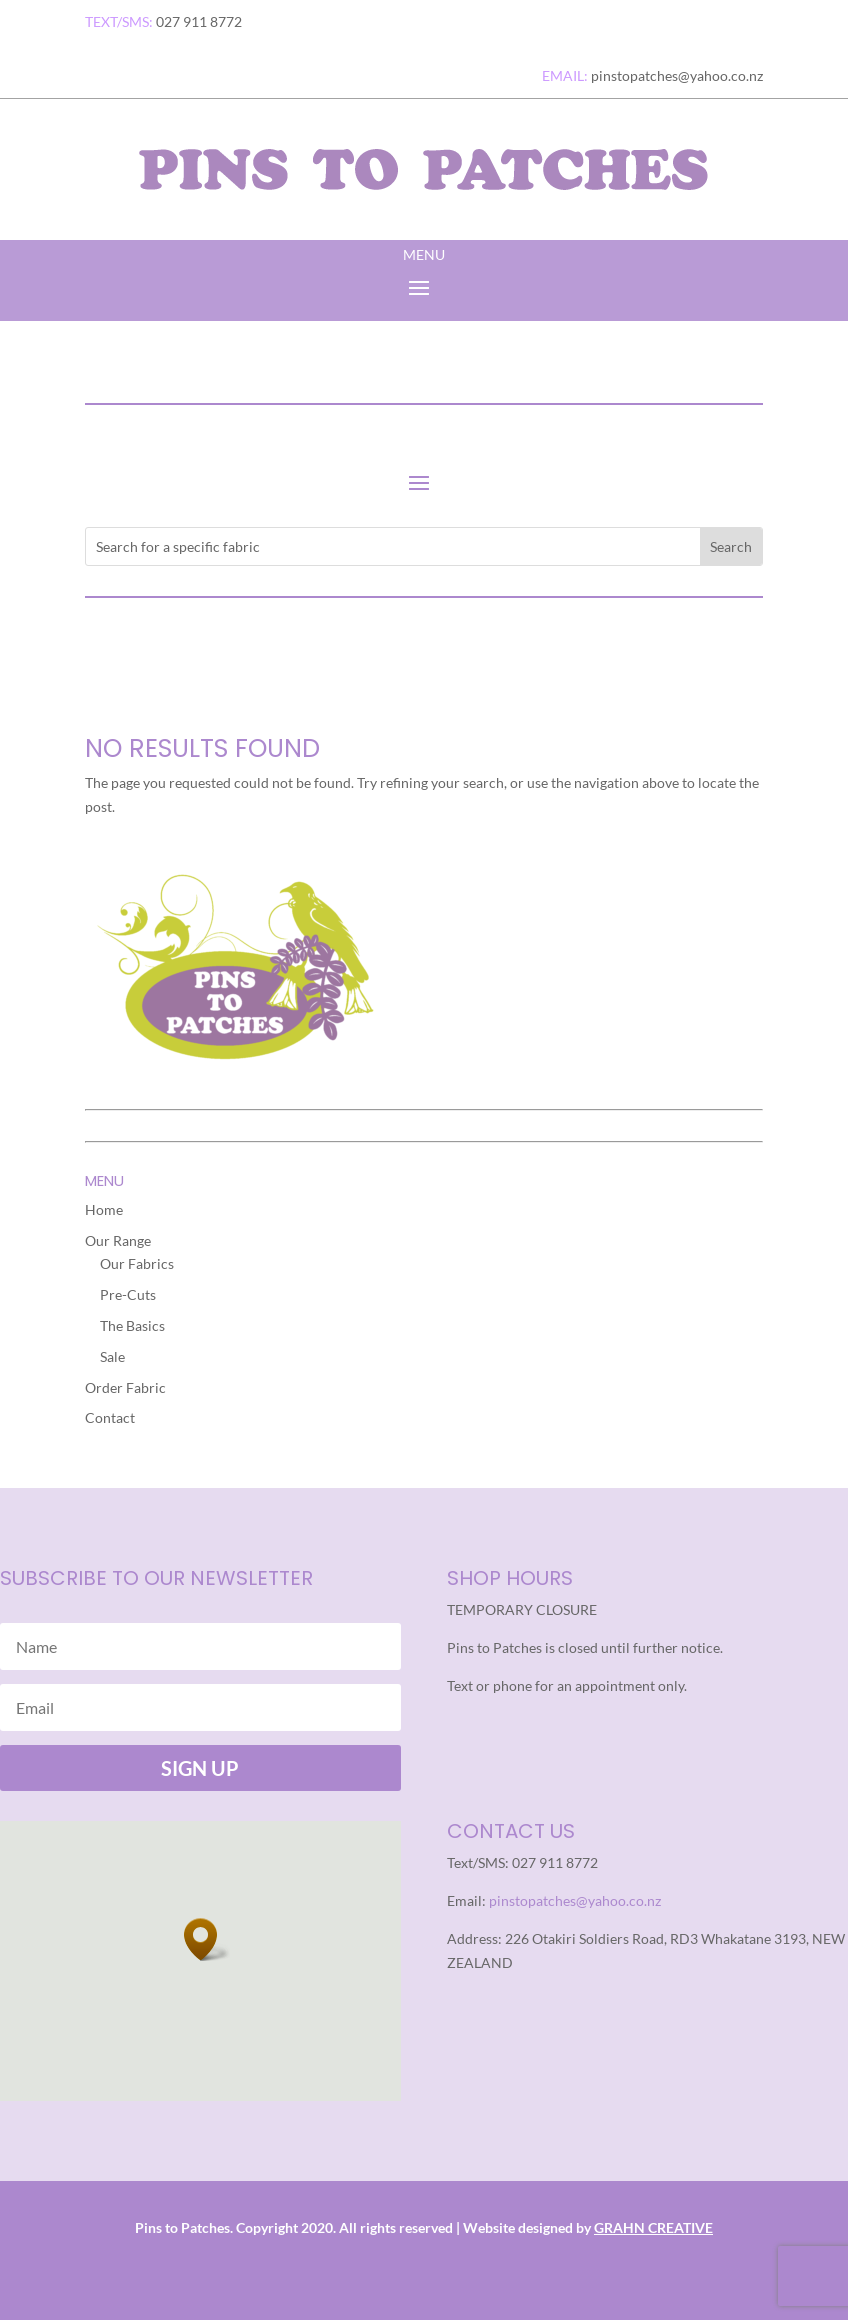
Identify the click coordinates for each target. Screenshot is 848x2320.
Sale (112, 1356)
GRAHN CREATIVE (653, 2227)
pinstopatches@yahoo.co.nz (575, 1900)
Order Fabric (125, 1387)
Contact (110, 1417)
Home (104, 1209)
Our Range (118, 1240)
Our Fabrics (137, 1263)
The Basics (132, 1325)
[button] (207, 1939)
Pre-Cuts (128, 1294)
